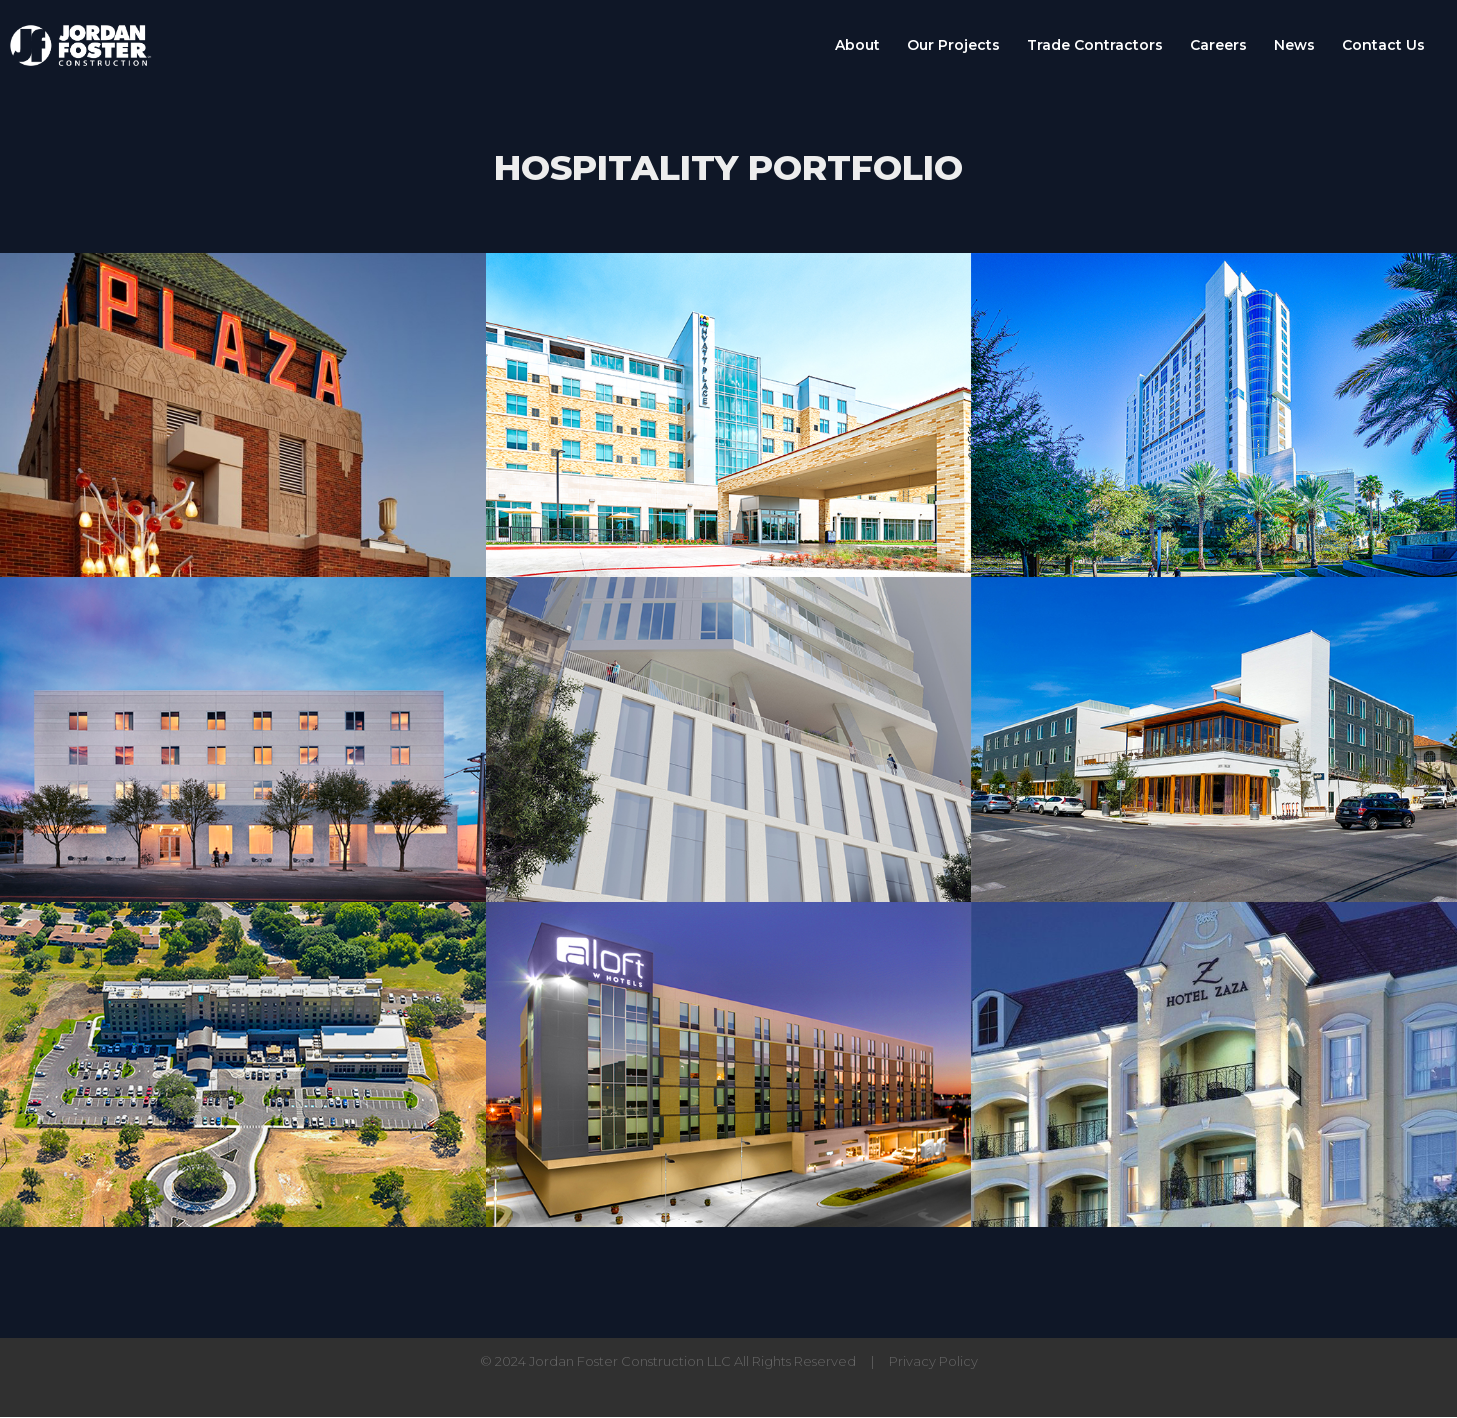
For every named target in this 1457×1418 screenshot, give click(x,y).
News (1294, 46)
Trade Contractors (1095, 46)
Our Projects (953, 46)
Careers (1218, 46)
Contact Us (1383, 46)
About (857, 46)
